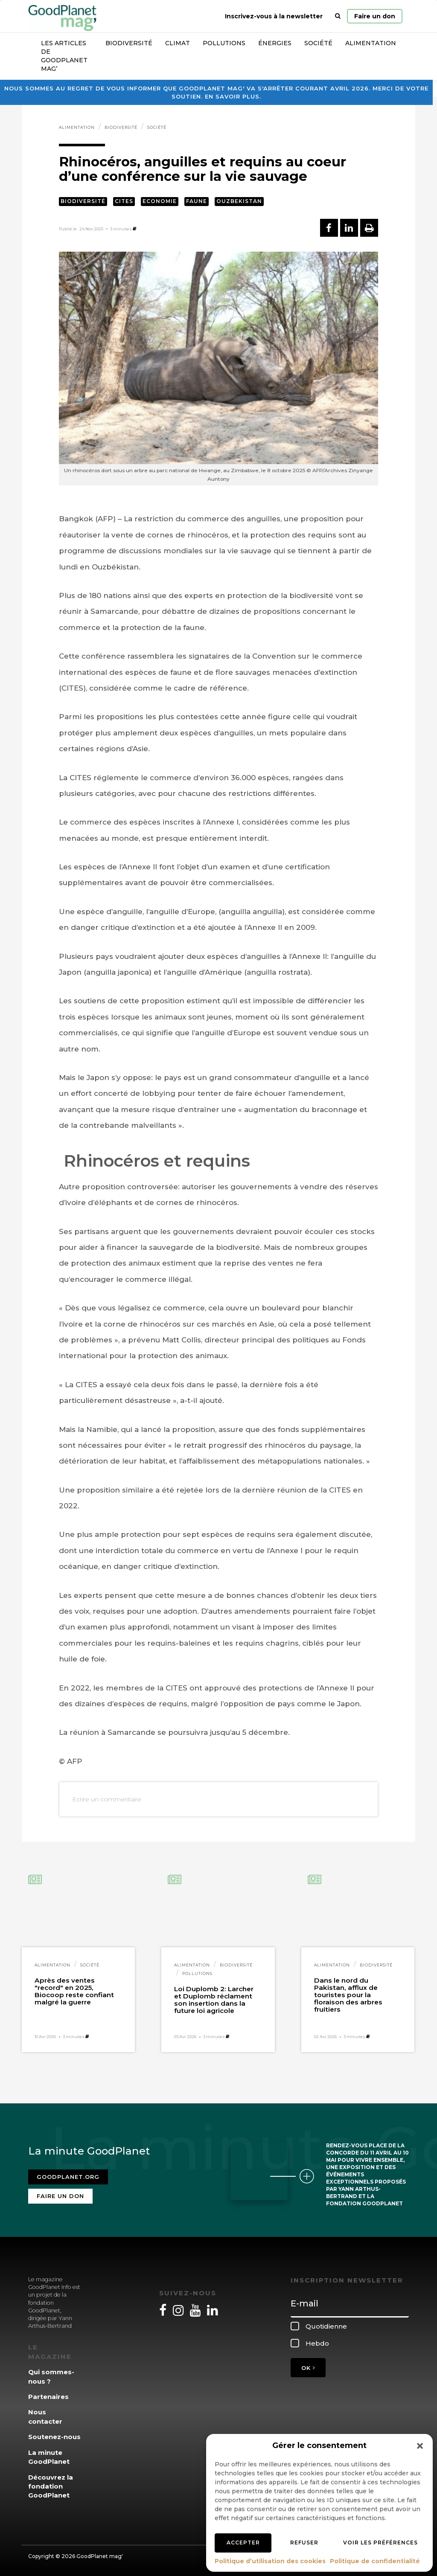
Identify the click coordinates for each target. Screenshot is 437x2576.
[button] (420, 2446)
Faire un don (374, 16)
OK (308, 2367)
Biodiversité (128, 43)
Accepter (243, 2542)
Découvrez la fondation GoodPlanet (50, 2486)
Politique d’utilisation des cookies (270, 2561)
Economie (160, 201)
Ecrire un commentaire (106, 1799)
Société (318, 43)
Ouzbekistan (239, 201)
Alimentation (370, 43)
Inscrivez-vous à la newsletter (274, 16)
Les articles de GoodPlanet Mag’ (64, 56)
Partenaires (48, 2397)
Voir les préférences (380, 2542)
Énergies (274, 43)
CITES (124, 201)
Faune (196, 201)
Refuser (304, 2542)
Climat (177, 43)
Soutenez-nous (54, 2437)
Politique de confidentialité (375, 2561)
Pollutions (224, 43)
